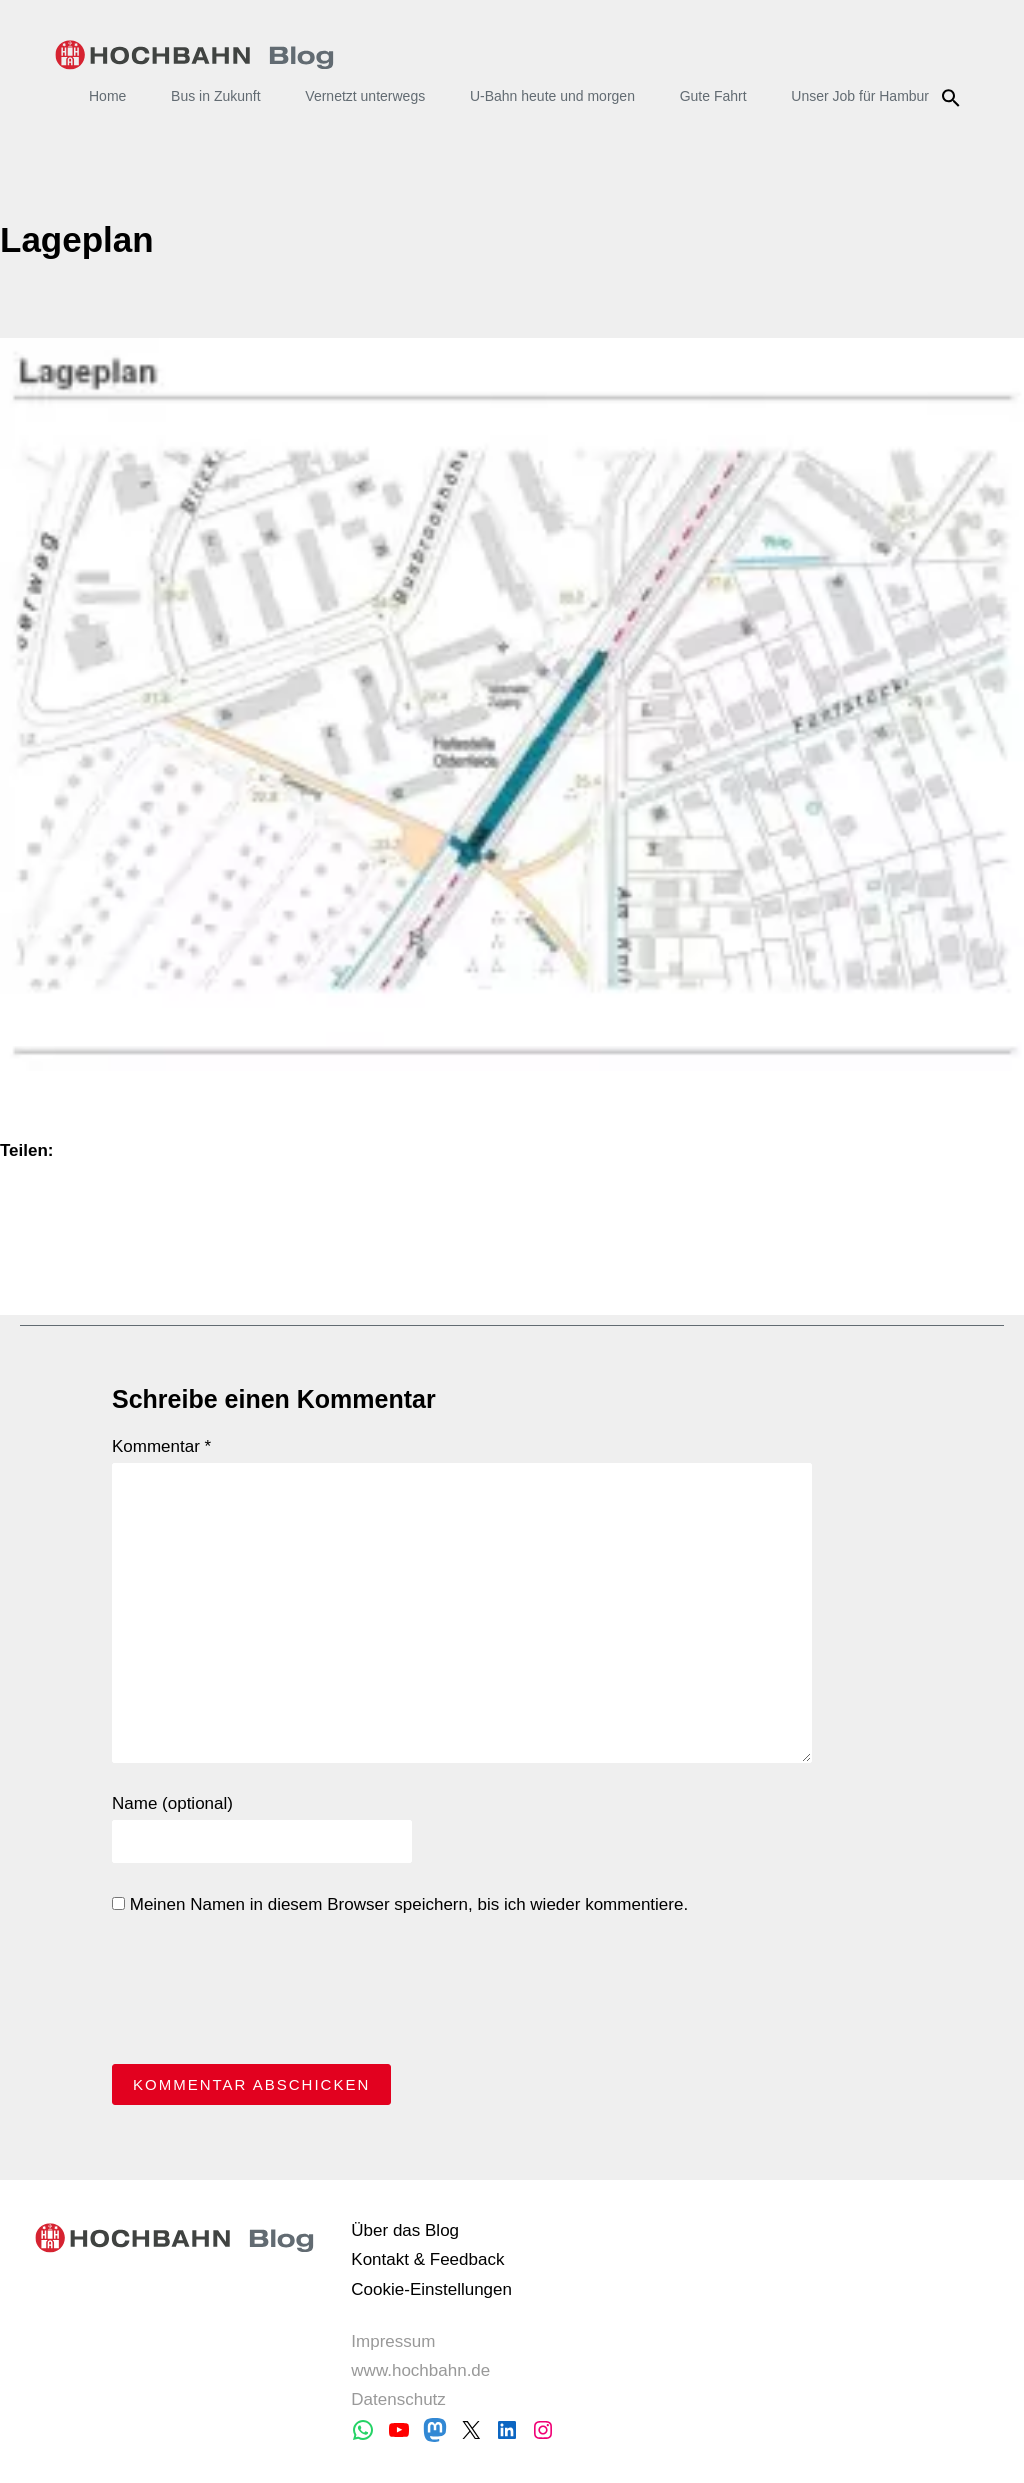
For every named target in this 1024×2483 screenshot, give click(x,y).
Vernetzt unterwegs (365, 96)
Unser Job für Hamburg (864, 96)
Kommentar (161, 1446)
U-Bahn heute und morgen (552, 96)
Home (107, 96)
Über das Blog (405, 2230)
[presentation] (264, 1995)
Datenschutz (398, 2399)
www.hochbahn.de (420, 2370)
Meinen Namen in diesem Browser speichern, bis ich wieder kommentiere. (400, 1904)
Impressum (393, 2341)
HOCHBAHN (194, 55)
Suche (953, 98)
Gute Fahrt (713, 96)
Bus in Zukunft (216, 96)
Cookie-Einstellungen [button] (431, 2289)
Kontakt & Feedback (427, 2259)
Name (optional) (172, 1803)
